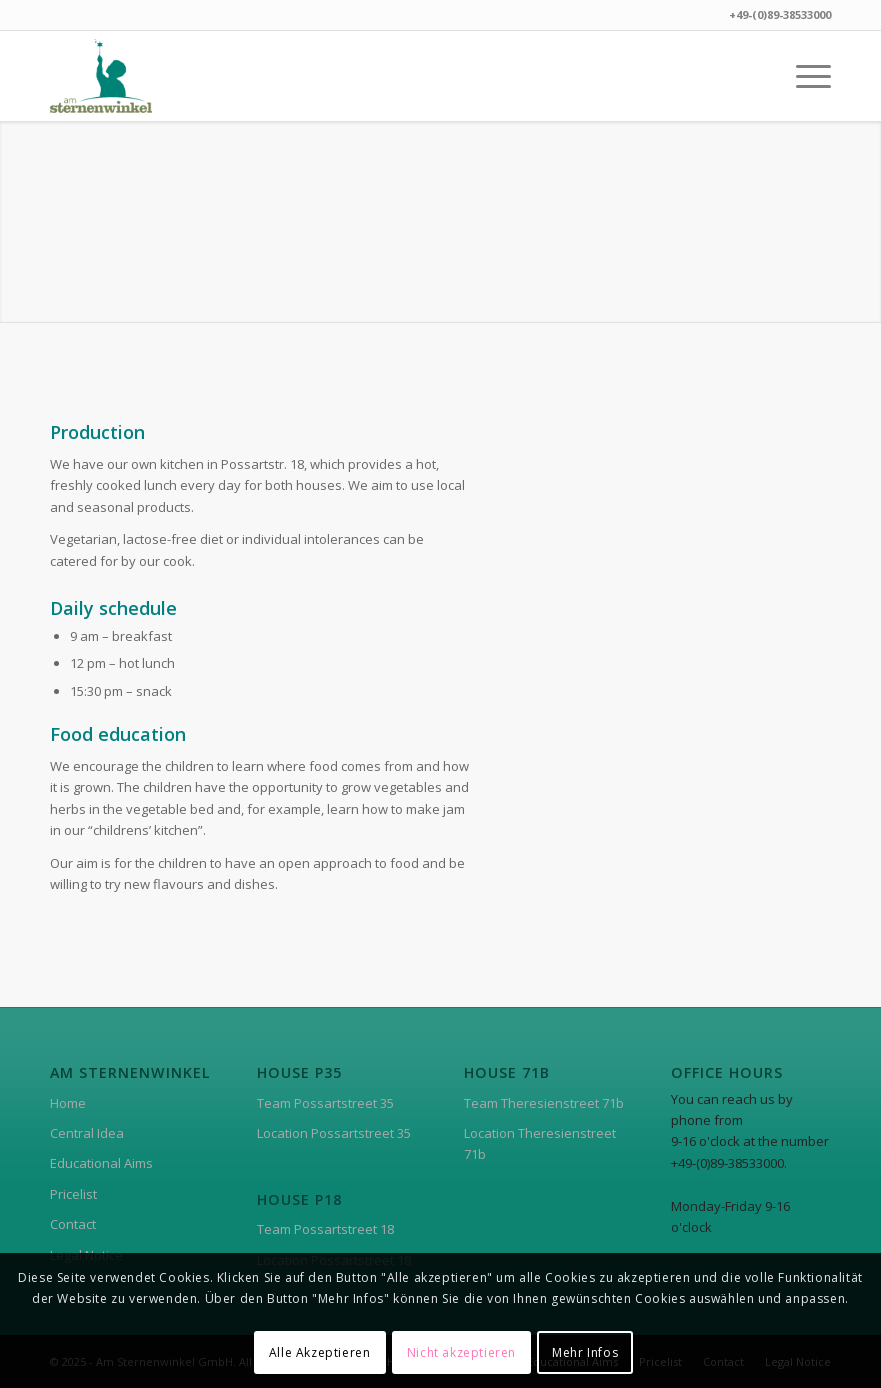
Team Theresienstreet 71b (544, 1103)
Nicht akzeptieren (461, 1352)
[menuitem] (803, 76)
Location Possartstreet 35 (334, 1133)
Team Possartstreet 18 (325, 1229)
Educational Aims (101, 1163)
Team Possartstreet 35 (325, 1103)
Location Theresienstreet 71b (540, 1143)
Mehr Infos (585, 1352)
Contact (73, 1224)
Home (68, 1103)
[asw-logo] (101, 76)
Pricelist (73, 1194)
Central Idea (87, 1133)
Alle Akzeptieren (320, 1352)
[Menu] (803, 76)
